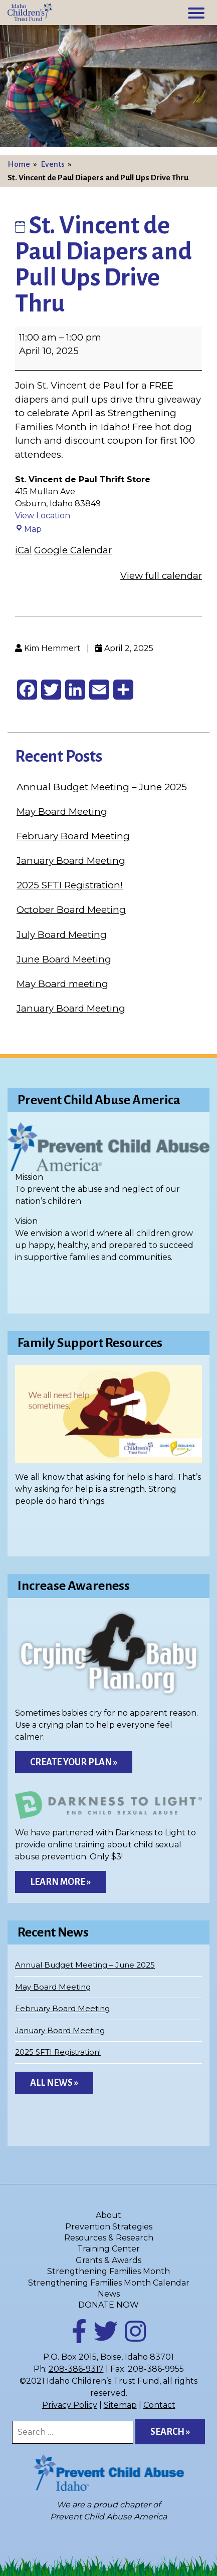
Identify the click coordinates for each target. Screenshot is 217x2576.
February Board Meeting (73, 836)
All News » (54, 2083)
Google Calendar (73, 550)
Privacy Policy (69, 2405)
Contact (159, 2405)
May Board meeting (62, 984)
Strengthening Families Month (108, 2271)
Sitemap (120, 2405)
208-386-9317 (76, 2369)
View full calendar (161, 575)
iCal (23, 550)
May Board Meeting (62, 811)
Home (19, 164)
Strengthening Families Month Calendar (108, 2283)
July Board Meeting (62, 934)
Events (53, 164)
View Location (42, 515)
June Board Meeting (64, 959)
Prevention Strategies (108, 2226)
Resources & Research (108, 2237)
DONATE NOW (108, 2305)
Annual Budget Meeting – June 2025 (102, 787)
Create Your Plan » (73, 1762)
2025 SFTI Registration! (70, 885)
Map (28, 529)
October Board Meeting (71, 909)
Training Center (108, 2248)
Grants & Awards (108, 2260)
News (109, 2294)
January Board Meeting (71, 860)
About (108, 2215)
